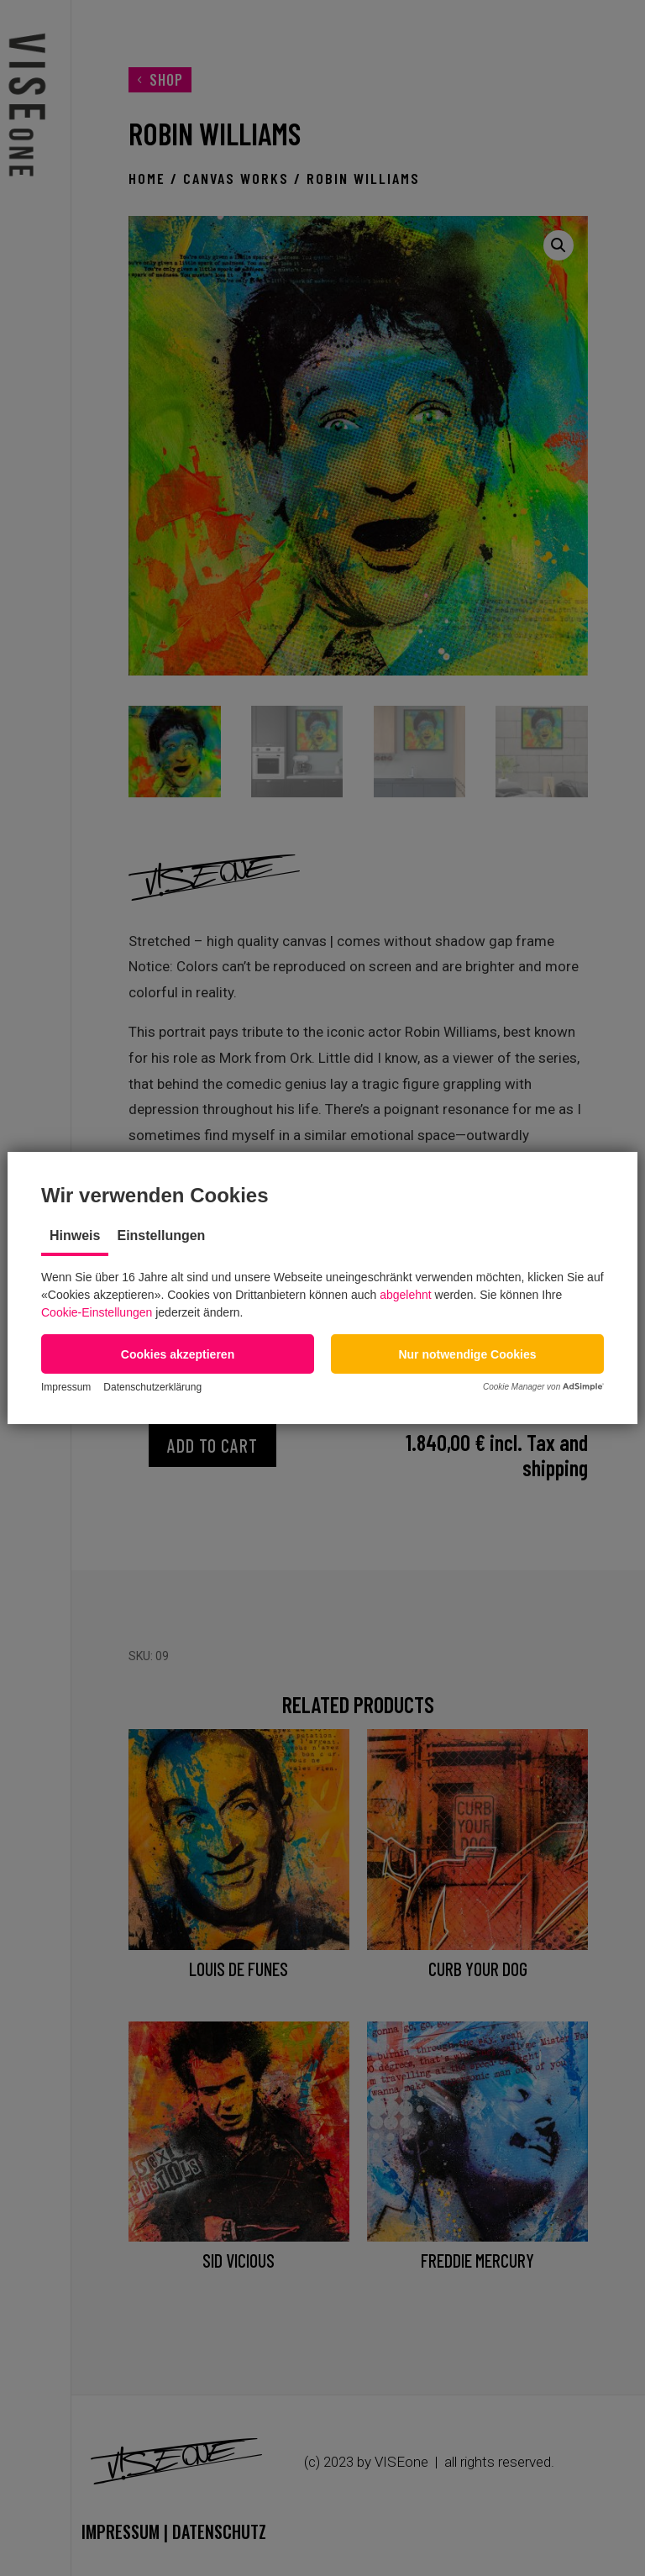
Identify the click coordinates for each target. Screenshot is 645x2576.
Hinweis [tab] (75, 1235)
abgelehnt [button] (406, 1294)
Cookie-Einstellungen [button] (96, 1312)
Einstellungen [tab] (161, 1235)
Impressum (66, 1387)
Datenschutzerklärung (152, 1387)
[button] (177, 1354)
